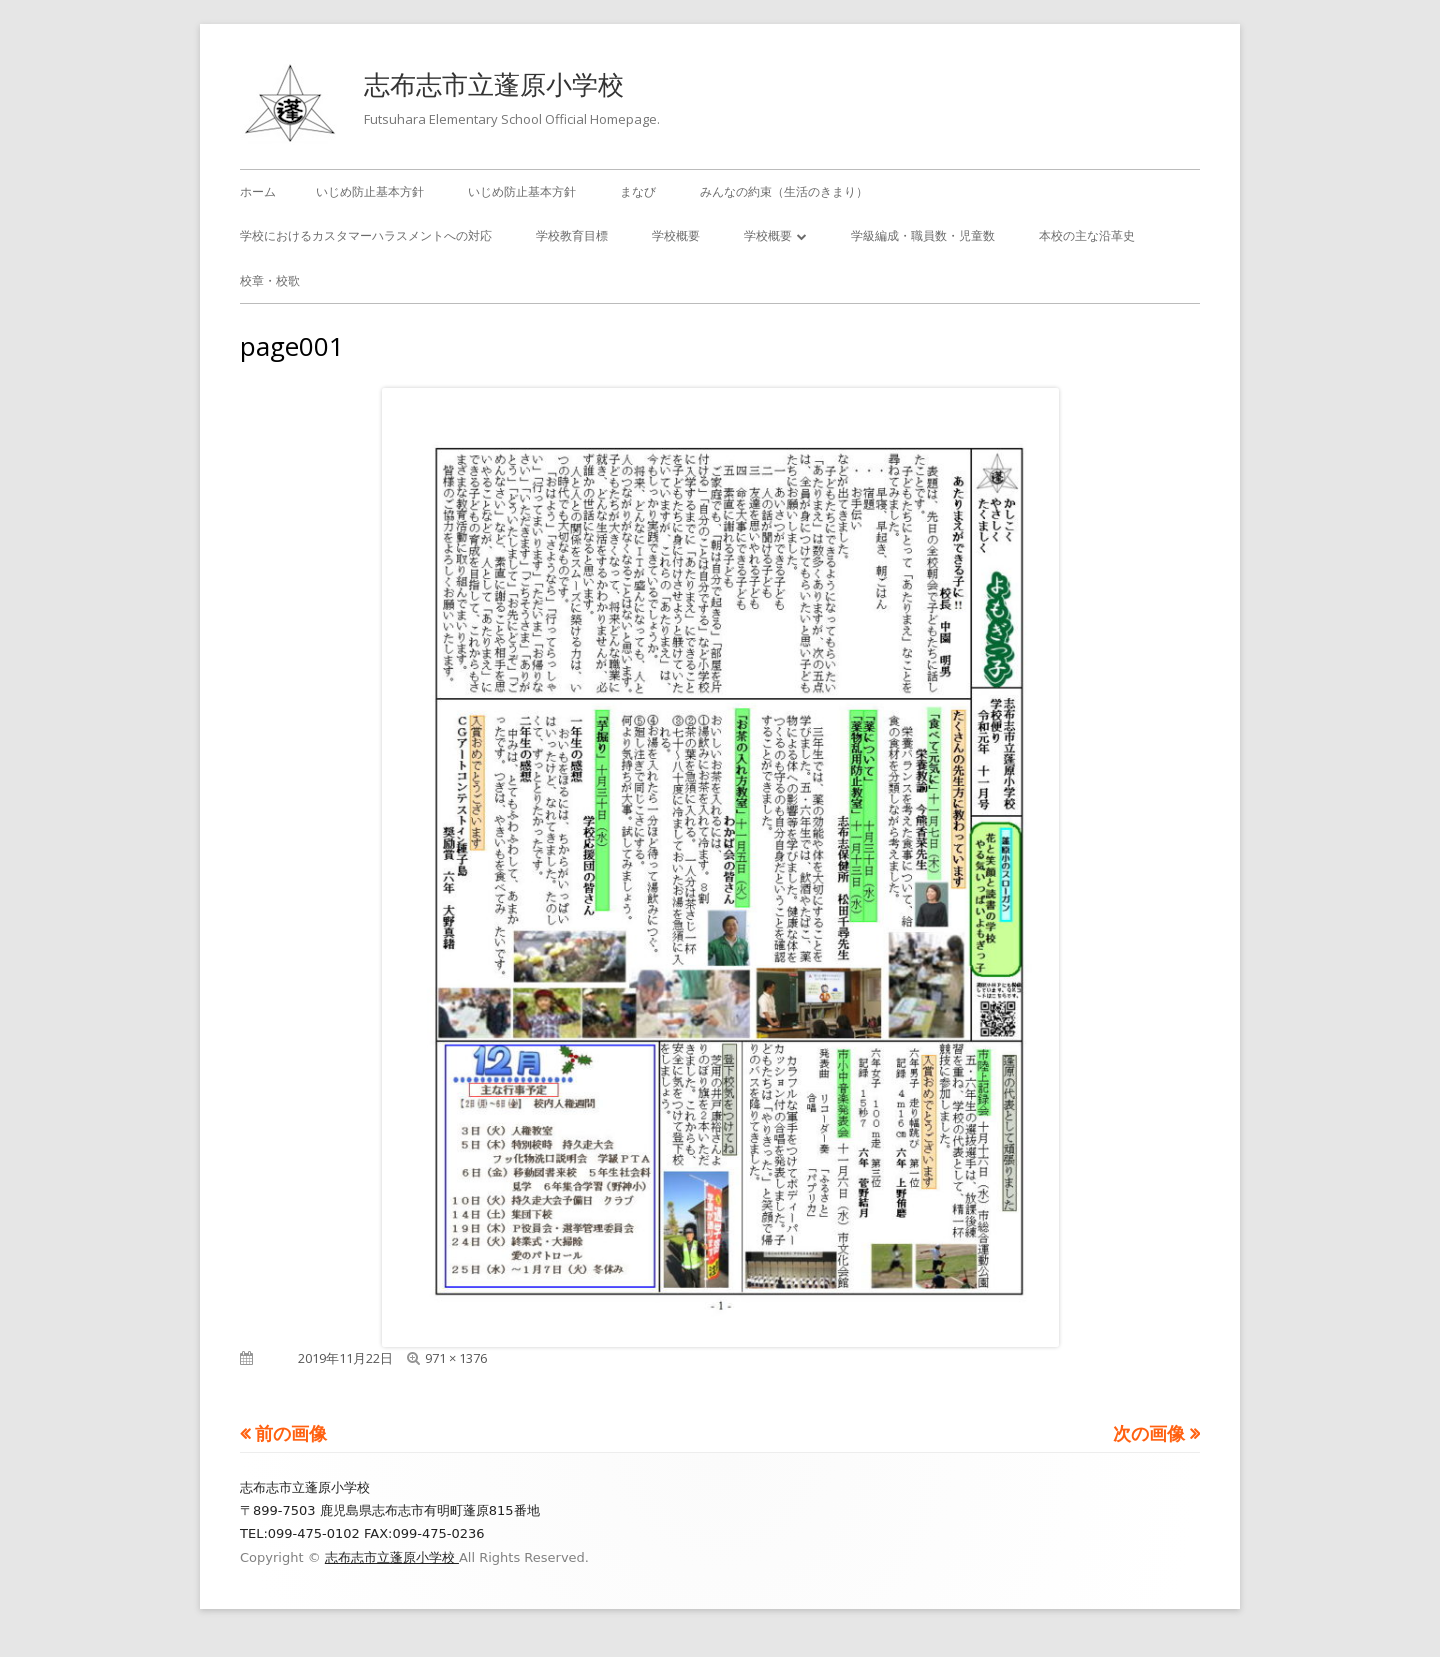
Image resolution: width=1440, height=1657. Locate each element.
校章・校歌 (270, 280)
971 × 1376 (456, 1358)
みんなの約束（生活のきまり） (784, 191)
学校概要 (676, 235)
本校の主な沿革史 (1087, 235)
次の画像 (1149, 1433)
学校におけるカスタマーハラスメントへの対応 (366, 235)
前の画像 (291, 1433)
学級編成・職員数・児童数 (923, 235)
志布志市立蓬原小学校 (494, 84)
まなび (638, 191)
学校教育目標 (572, 235)
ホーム (258, 191)
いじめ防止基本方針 (370, 191)
